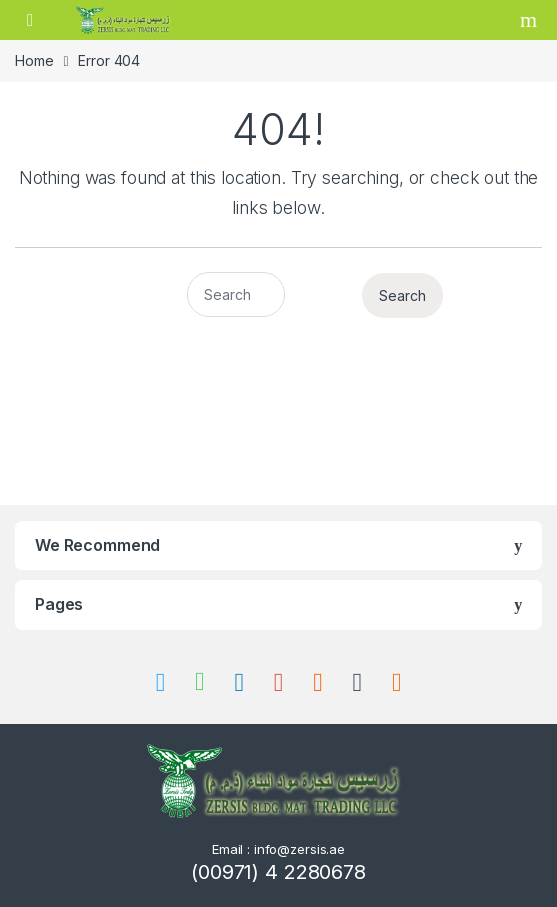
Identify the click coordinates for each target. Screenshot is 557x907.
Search (531, 20)
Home (34, 60)
